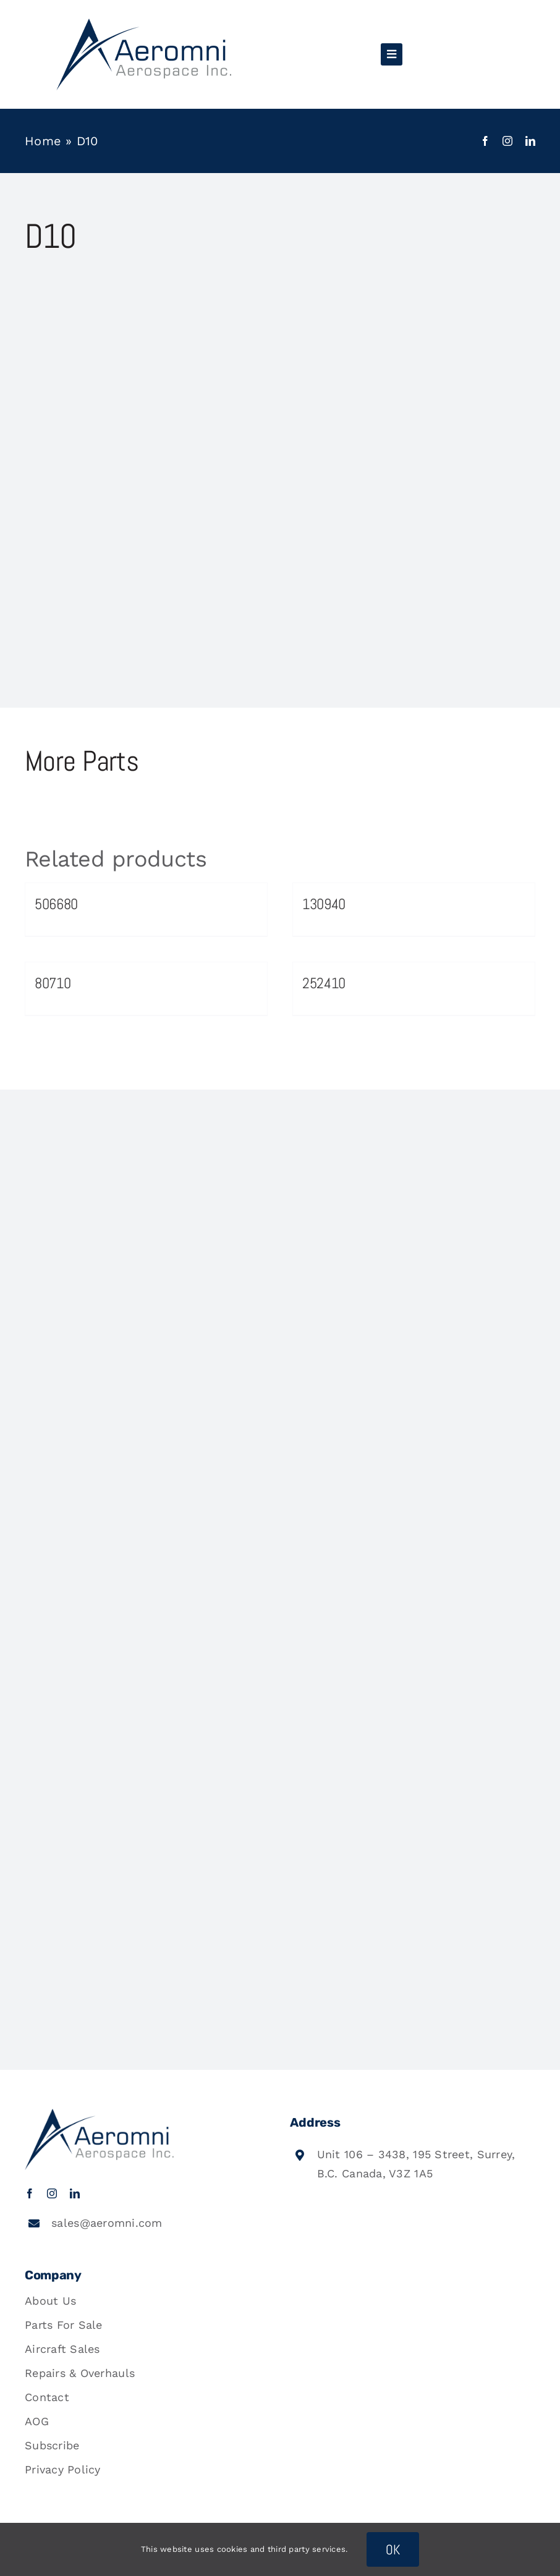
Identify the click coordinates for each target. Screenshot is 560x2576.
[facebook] (485, 141)
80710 (52, 983)
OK (393, 2549)
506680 (56, 903)
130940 (324, 903)
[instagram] (507, 141)
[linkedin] (530, 141)
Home (43, 140)
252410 (324, 983)
